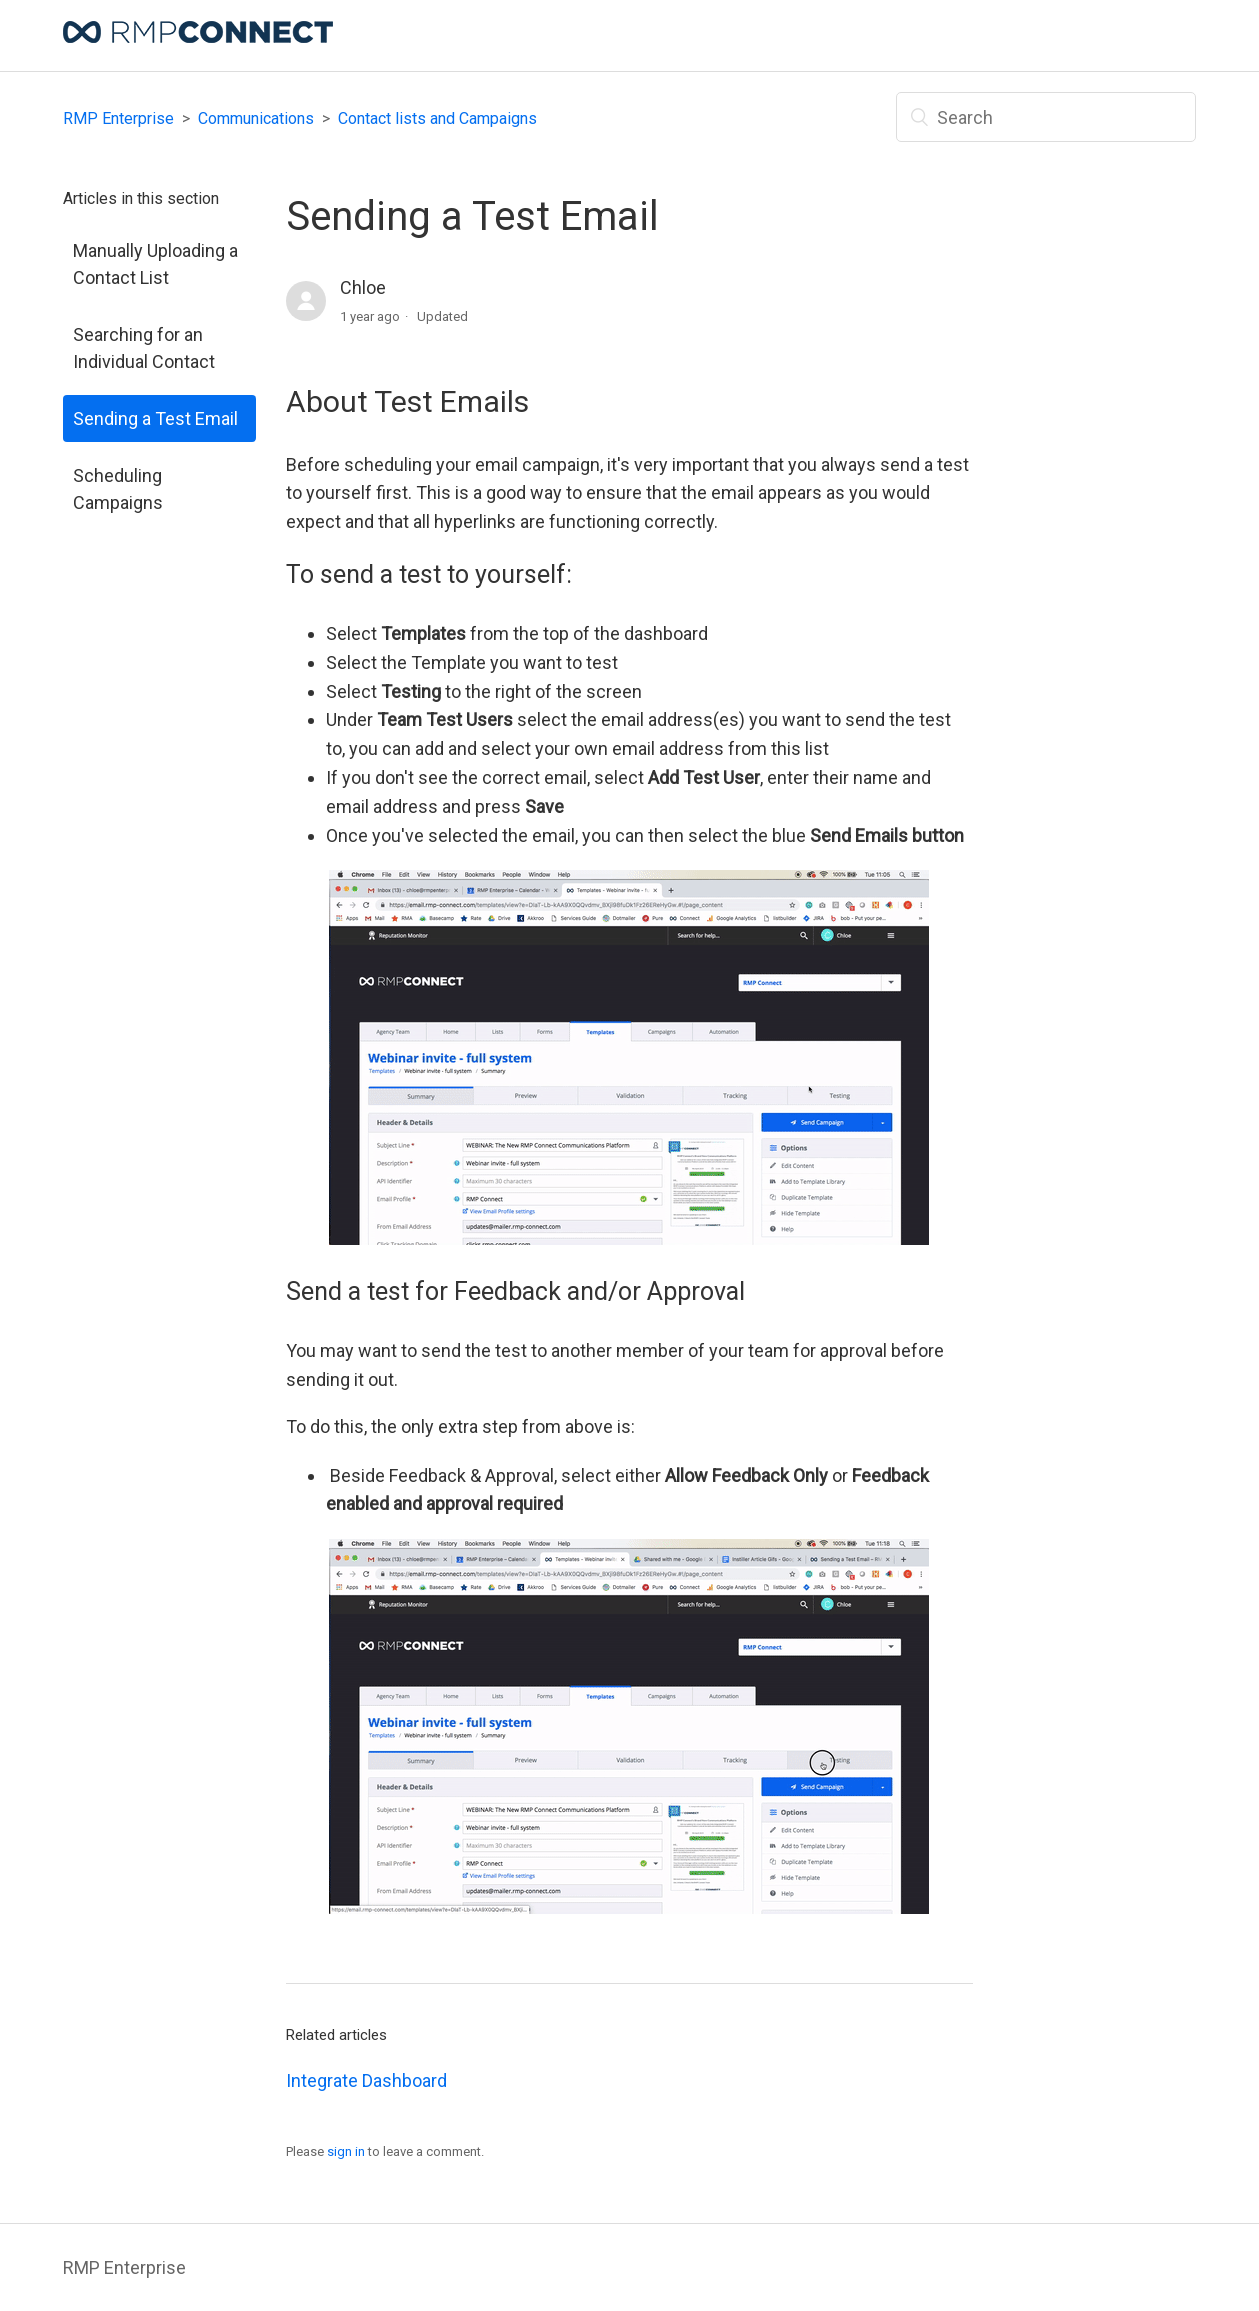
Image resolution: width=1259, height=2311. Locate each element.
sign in (346, 2151)
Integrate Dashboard (366, 2080)
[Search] (1046, 117)
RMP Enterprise (118, 118)
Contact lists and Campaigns (437, 118)
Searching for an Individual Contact (144, 348)
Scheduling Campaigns (118, 489)
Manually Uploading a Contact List (155, 264)
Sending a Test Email (155, 418)
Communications (256, 118)
